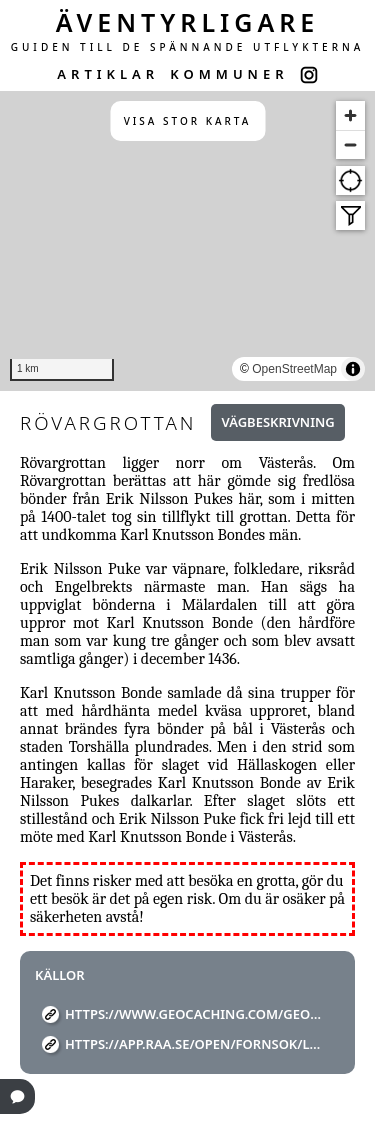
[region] (187, 241)
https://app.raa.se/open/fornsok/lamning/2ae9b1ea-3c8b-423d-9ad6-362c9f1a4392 (195, 1044)
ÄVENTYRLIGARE (188, 22)
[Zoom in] (350, 115)
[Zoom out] (350, 144)
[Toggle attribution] (353, 369)
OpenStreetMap (294, 369)
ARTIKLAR (108, 74)
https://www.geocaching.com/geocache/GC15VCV (195, 1014)
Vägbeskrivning (277, 422)
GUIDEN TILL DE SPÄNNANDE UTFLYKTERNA (188, 47)
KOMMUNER (229, 74)
